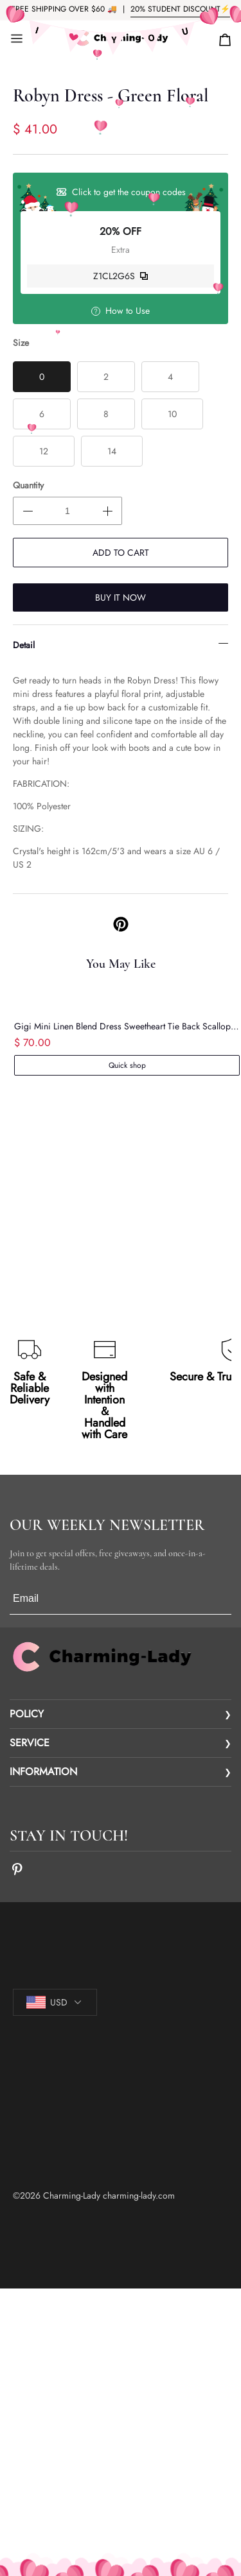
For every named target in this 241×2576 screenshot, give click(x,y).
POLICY (27, 1713)
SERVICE (29, 1742)
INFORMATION (43, 1771)
